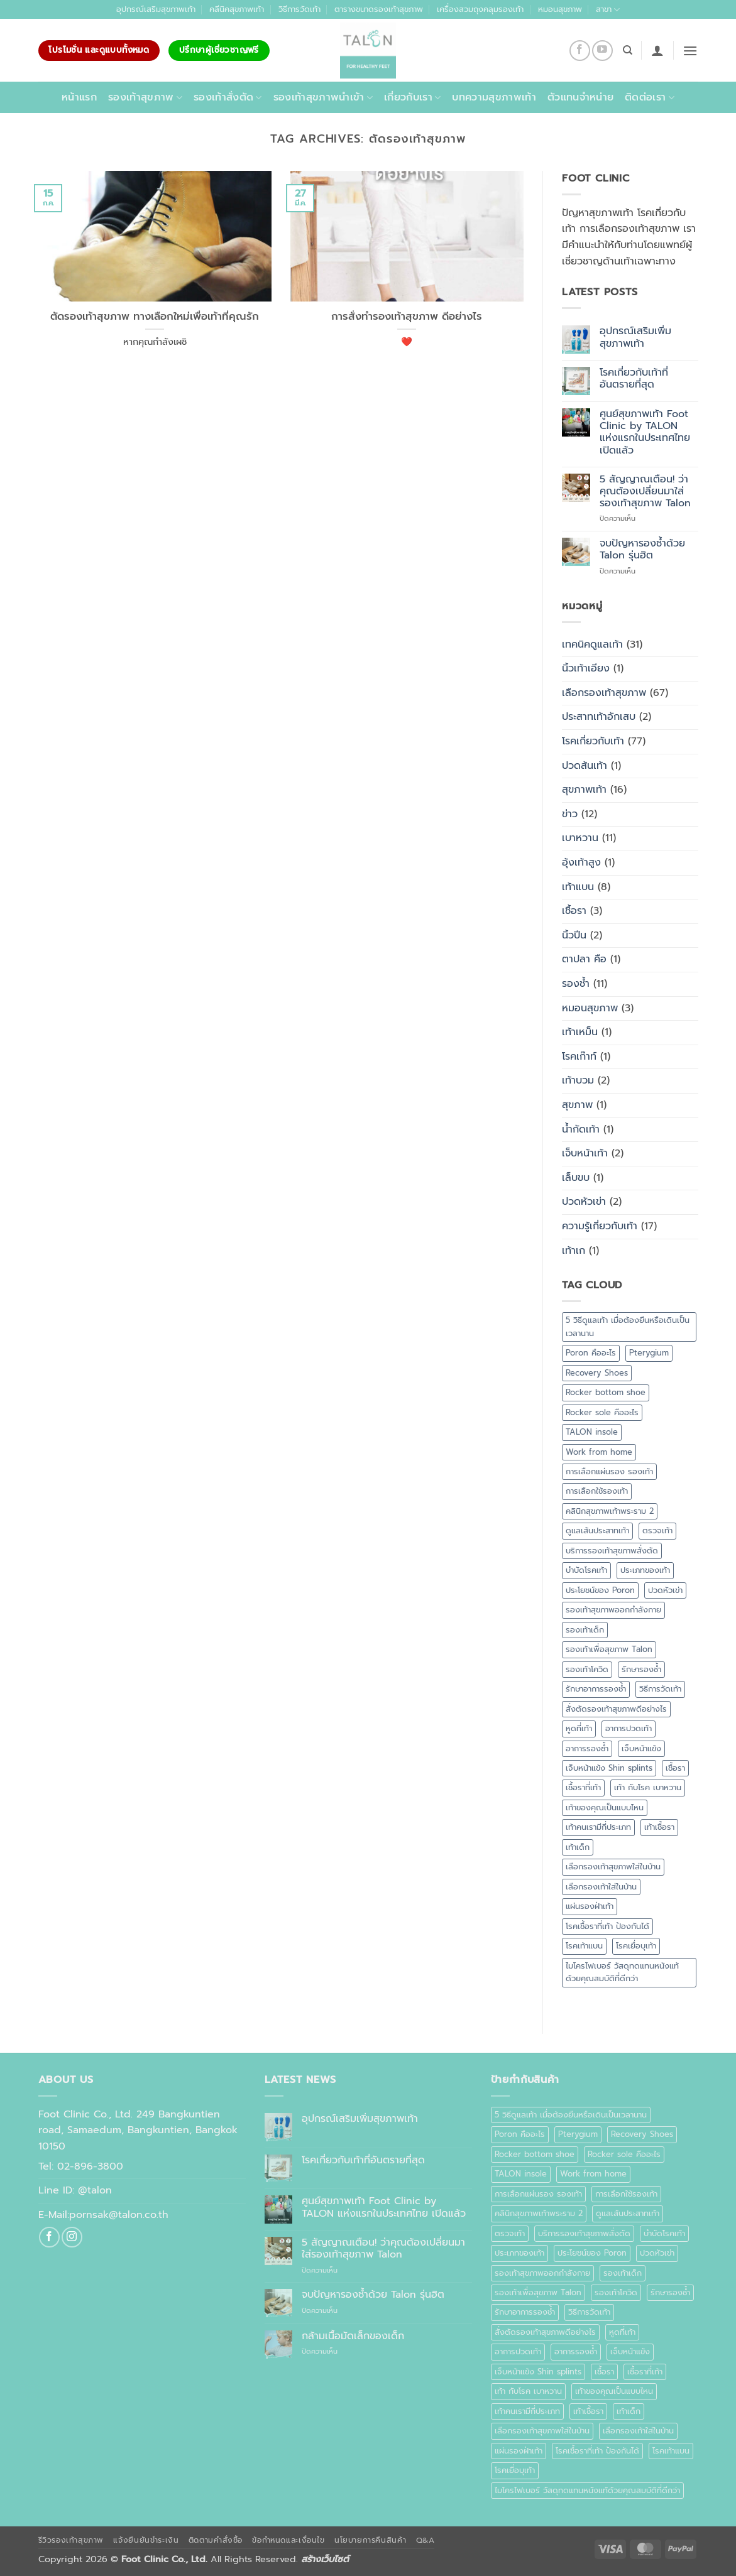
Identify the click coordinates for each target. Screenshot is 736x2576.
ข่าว (570, 814)
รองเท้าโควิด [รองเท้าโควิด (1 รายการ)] (587, 1669)
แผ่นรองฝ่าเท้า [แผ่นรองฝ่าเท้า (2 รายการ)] (589, 1906)
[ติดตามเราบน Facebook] (579, 50)
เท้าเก (573, 1250)
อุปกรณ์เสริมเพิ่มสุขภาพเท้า (635, 337)
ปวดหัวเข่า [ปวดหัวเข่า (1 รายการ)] (665, 1590)
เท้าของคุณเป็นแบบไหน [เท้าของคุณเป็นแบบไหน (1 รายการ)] (605, 1807)
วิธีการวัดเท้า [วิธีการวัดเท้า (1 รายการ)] (660, 1689)
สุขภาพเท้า (584, 789)
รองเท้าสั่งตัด (228, 97)
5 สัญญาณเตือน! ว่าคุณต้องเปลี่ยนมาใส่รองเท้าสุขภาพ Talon (645, 492)
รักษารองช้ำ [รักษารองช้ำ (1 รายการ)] (641, 1669)
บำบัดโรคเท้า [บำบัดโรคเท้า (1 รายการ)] (586, 1570)
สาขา (608, 9)
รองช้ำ (576, 983)
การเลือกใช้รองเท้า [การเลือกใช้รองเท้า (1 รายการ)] (597, 1491)
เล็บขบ (576, 1177)
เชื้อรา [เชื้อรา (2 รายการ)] (675, 1768)
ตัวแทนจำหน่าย (580, 97)
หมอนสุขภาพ (560, 9)
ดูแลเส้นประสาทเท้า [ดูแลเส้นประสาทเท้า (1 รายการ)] (597, 1530)
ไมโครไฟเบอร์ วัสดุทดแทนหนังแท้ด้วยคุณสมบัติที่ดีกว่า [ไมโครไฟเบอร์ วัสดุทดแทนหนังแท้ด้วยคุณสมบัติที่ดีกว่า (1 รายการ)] (622, 1972)
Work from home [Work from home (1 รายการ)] (599, 1452)
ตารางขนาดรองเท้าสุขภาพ (378, 9)
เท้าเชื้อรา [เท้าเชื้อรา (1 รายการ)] (659, 1827)
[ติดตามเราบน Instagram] (72, 2237)
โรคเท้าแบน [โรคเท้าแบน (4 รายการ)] (584, 1946)
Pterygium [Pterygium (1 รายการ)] (649, 1353)
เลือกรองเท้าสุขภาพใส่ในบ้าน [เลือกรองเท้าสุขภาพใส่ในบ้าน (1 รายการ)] (613, 1866)
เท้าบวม (578, 1080)
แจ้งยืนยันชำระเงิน (146, 2540)
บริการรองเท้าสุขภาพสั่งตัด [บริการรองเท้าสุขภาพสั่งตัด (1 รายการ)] (612, 1551)
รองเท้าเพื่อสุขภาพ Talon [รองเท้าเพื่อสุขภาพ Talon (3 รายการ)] (609, 1649)
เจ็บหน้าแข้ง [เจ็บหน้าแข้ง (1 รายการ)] (641, 1748)
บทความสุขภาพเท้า (494, 97)
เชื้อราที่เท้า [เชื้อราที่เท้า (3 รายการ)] (583, 1787)
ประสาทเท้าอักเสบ (598, 716)
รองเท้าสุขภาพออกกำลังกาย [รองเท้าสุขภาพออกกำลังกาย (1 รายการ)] (613, 1610)
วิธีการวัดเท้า (299, 9)
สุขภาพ (577, 1104)
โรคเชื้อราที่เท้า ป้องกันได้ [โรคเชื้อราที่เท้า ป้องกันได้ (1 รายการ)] (607, 1926)
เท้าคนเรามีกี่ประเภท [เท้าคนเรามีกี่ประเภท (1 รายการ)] (598, 1827)
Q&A (425, 2540)
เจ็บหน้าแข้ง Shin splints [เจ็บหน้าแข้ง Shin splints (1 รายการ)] (609, 1768)
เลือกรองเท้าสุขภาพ (604, 692)
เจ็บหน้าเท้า (585, 1153)
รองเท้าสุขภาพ (145, 97)
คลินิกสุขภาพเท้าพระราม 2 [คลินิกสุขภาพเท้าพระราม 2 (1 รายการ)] (610, 1511)
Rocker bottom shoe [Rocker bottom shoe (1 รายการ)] (605, 1392)
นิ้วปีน (574, 935)
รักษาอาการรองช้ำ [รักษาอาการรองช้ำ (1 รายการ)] (596, 1689)
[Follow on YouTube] (602, 50)
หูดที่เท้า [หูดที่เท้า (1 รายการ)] (579, 1728)
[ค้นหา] (627, 50)
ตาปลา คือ (584, 959)
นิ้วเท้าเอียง (586, 668)
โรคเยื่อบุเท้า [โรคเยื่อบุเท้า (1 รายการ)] (636, 1946)
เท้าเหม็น (580, 1032)
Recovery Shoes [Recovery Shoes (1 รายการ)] (597, 1373)
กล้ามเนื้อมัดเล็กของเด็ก (353, 2336)
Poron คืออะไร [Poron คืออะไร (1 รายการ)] (591, 1353)
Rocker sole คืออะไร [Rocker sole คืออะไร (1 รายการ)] (602, 1412)
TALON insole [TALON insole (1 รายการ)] (592, 1432)
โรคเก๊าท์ (579, 1056)
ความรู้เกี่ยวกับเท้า (599, 1226)
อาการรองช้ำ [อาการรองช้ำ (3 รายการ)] (587, 1748)
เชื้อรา (574, 910)
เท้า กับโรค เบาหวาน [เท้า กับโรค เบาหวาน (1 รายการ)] (647, 1787)
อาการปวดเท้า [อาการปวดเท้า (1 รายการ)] (628, 1728)
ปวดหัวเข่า (584, 1201)
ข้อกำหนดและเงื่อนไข (288, 2540)
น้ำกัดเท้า (581, 1129)
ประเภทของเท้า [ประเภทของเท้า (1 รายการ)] (645, 1570)
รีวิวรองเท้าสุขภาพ (71, 2540)
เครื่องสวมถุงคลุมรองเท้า (480, 9)
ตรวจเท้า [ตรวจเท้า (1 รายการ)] (657, 1530)
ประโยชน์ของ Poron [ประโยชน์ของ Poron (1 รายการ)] (600, 1590)
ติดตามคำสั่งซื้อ (216, 2540)
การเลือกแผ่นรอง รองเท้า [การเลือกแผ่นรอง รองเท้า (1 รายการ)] (609, 1471)
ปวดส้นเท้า (584, 765)
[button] (657, 50)
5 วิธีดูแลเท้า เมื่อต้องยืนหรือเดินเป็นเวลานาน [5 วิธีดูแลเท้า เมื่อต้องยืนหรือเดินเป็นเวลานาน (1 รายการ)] (627, 1326)
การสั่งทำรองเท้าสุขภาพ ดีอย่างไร (406, 316)
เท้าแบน (578, 886)
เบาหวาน (580, 837)
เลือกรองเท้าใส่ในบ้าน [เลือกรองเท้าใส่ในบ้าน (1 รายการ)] (601, 1887)
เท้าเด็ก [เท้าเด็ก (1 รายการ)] (578, 1847)
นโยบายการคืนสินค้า (370, 2540)
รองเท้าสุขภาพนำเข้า (323, 97)
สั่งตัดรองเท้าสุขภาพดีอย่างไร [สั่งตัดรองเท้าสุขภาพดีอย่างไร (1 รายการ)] (616, 1709)
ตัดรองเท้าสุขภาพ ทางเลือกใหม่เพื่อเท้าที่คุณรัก (154, 316)
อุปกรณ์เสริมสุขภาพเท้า (155, 9)
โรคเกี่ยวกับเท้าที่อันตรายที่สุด (634, 379)
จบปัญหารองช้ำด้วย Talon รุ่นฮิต (642, 550)
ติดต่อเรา (649, 97)
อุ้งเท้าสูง (581, 862)
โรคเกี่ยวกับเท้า (593, 741)
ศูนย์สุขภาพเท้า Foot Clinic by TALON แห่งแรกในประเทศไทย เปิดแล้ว (645, 432)
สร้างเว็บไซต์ (325, 2559)
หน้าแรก (79, 97)
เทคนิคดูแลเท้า (592, 644)
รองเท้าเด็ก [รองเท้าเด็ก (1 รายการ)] (585, 1630)
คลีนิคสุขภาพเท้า (236, 9)
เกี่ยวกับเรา (412, 97)
